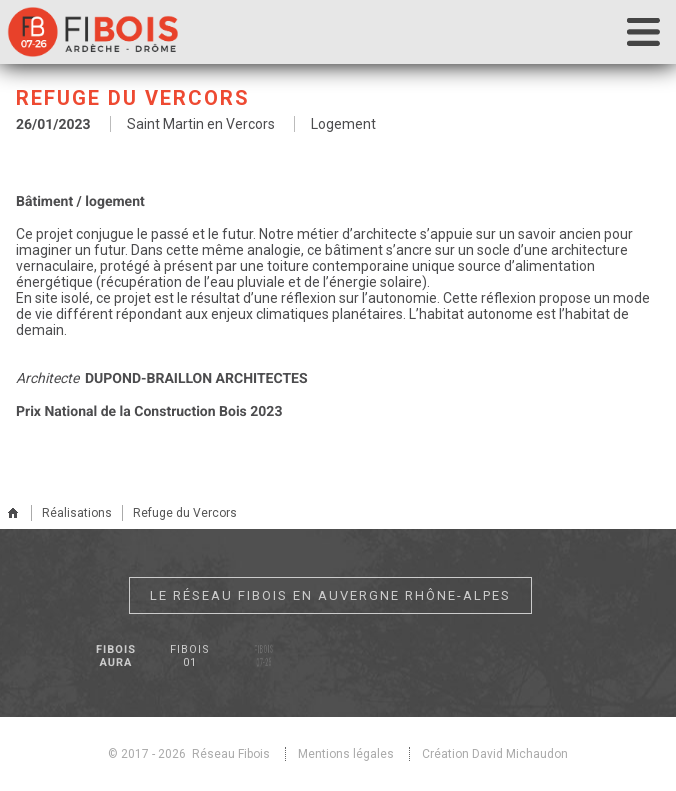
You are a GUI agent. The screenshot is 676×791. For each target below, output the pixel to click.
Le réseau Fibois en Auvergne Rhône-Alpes (330, 595)
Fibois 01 (189, 656)
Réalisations (77, 513)
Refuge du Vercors (185, 513)
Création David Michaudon (495, 754)
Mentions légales (346, 754)
